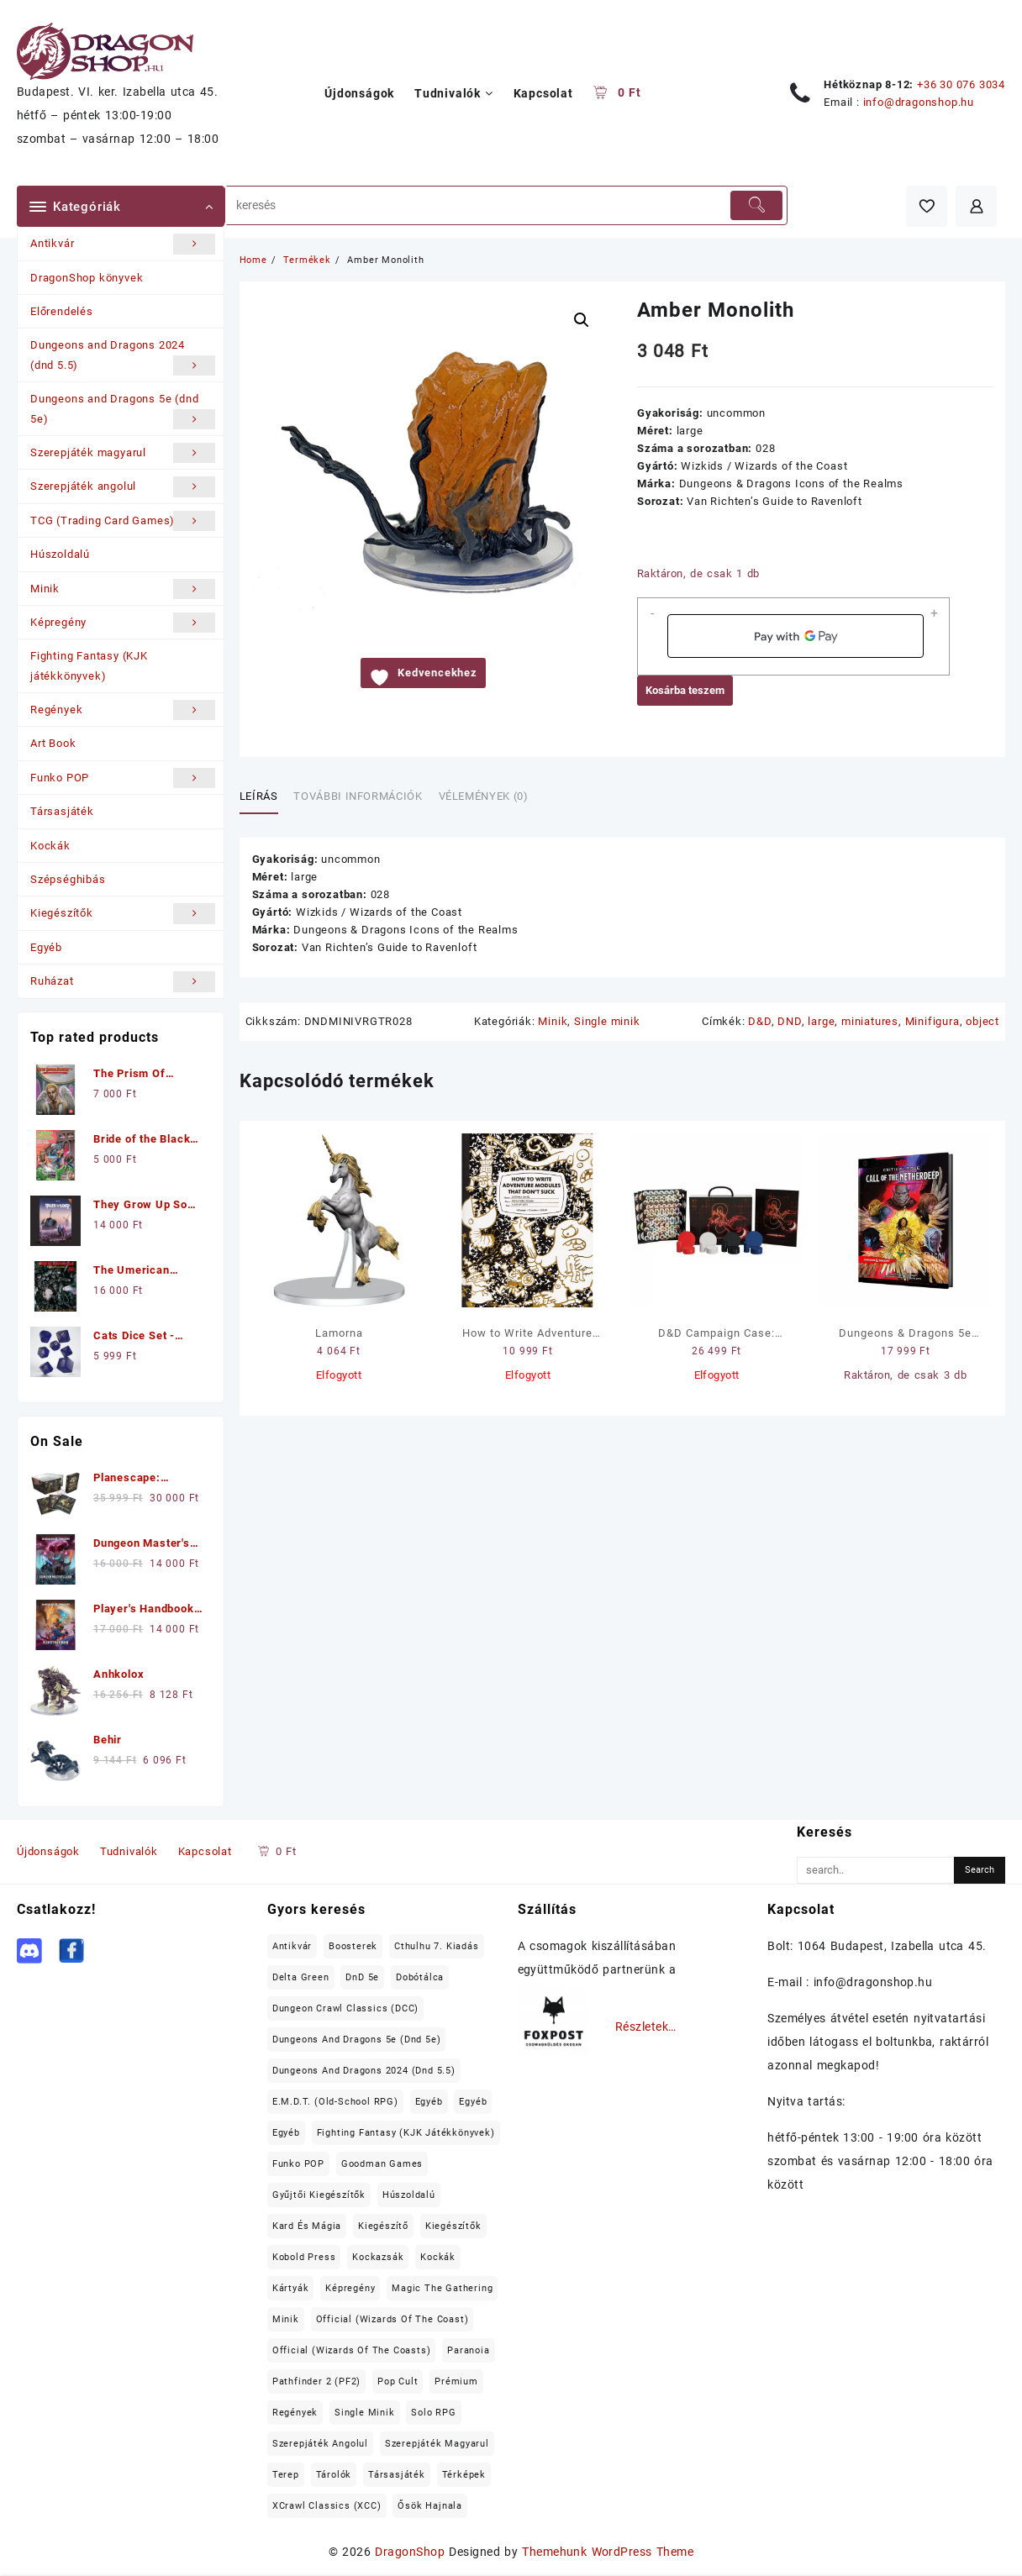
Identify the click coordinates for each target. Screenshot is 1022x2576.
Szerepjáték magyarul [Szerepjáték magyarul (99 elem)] (437, 2443)
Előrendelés (61, 311)
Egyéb (46, 947)
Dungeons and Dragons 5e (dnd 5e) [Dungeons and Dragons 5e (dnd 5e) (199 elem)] (356, 2039)
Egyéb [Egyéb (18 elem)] (286, 2132)
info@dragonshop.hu (918, 102)
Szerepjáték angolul (122, 486)
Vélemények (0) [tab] (484, 796)
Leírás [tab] (259, 796)
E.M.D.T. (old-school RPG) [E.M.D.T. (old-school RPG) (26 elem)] (335, 2101)
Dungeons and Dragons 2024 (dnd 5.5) (122, 357)
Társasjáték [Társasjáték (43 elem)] (396, 2474)
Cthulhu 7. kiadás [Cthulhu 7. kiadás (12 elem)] (436, 1946)
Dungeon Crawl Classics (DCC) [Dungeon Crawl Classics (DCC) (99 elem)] (345, 2008)
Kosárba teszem (684, 690)
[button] (581, 320)
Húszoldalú (60, 554)
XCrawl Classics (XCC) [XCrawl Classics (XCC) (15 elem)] (327, 2505)
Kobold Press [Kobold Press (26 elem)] (304, 2257)
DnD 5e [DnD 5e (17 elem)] (362, 1977)
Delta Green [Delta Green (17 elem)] (300, 1977)
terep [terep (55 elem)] (285, 2474)
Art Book (53, 743)
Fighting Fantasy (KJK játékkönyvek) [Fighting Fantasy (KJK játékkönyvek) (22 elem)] (406, 2132)
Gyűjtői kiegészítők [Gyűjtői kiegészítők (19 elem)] (319, 2195)
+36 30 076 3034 (961, 84)
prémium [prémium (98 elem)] (456, 2381)
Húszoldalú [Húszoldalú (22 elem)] (408, 2195)
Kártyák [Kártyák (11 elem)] (290, 2288)
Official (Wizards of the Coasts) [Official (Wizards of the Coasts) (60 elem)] (351, 2350)
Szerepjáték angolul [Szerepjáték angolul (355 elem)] (320, 2443)
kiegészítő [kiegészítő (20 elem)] (383, 2226)
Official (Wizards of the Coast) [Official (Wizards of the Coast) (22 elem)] (392, 2319)
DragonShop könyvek (86, 277)
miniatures (869, 1021)
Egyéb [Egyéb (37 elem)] (473, 2101)
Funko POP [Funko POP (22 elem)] (298, 2163)
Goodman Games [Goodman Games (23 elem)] (382, 2163)
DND (789, 1021)
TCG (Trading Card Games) (122, 521)
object (982, 1021)
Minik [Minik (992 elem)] (285, 2319)
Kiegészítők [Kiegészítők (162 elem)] (453, 2226)
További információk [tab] (357, 796)
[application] (795, 636)
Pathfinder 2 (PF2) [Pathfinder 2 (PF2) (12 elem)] (316, 2381)
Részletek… (646, 2026)
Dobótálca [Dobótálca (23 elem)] (420, 1977)
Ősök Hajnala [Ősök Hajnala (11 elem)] (430, 2505)
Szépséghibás (68, 879)
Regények (122, 710)
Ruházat (122, 981)
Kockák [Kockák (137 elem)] (438, 2257)
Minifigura (932, 1021)
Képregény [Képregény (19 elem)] (350, 2288)
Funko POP (122, 778)
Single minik (607, 1021)
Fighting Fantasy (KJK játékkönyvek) (89, 665)
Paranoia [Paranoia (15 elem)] (468, 2350)
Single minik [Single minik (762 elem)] (365, 2412)
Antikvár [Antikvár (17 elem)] (292, 1946)
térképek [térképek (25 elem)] (464, 2474)
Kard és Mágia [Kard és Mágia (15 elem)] (306, 2226)
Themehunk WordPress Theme (607, 2551)
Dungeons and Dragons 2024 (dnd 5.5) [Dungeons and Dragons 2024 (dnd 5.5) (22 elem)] (364, 2070)
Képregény (122, 622)
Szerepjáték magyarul (122, 453)
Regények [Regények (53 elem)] (295, 2412)
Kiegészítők (122, 913)
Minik (122, 589)
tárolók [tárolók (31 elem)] (334, 2474)
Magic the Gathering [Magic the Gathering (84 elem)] (442, 2288)
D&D (759, 1021)
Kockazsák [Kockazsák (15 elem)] (377, 2257)
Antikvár (122, 244)
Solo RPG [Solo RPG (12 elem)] (433, 2412)
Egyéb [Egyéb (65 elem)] (429, 2101)
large (821, 1021)
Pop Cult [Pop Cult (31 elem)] (397, 2381)
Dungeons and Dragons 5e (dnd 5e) (122, 410)
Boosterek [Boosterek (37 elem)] (353, 1946)
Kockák (50, 845)
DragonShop (410, 2551)
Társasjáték (62, 811)
